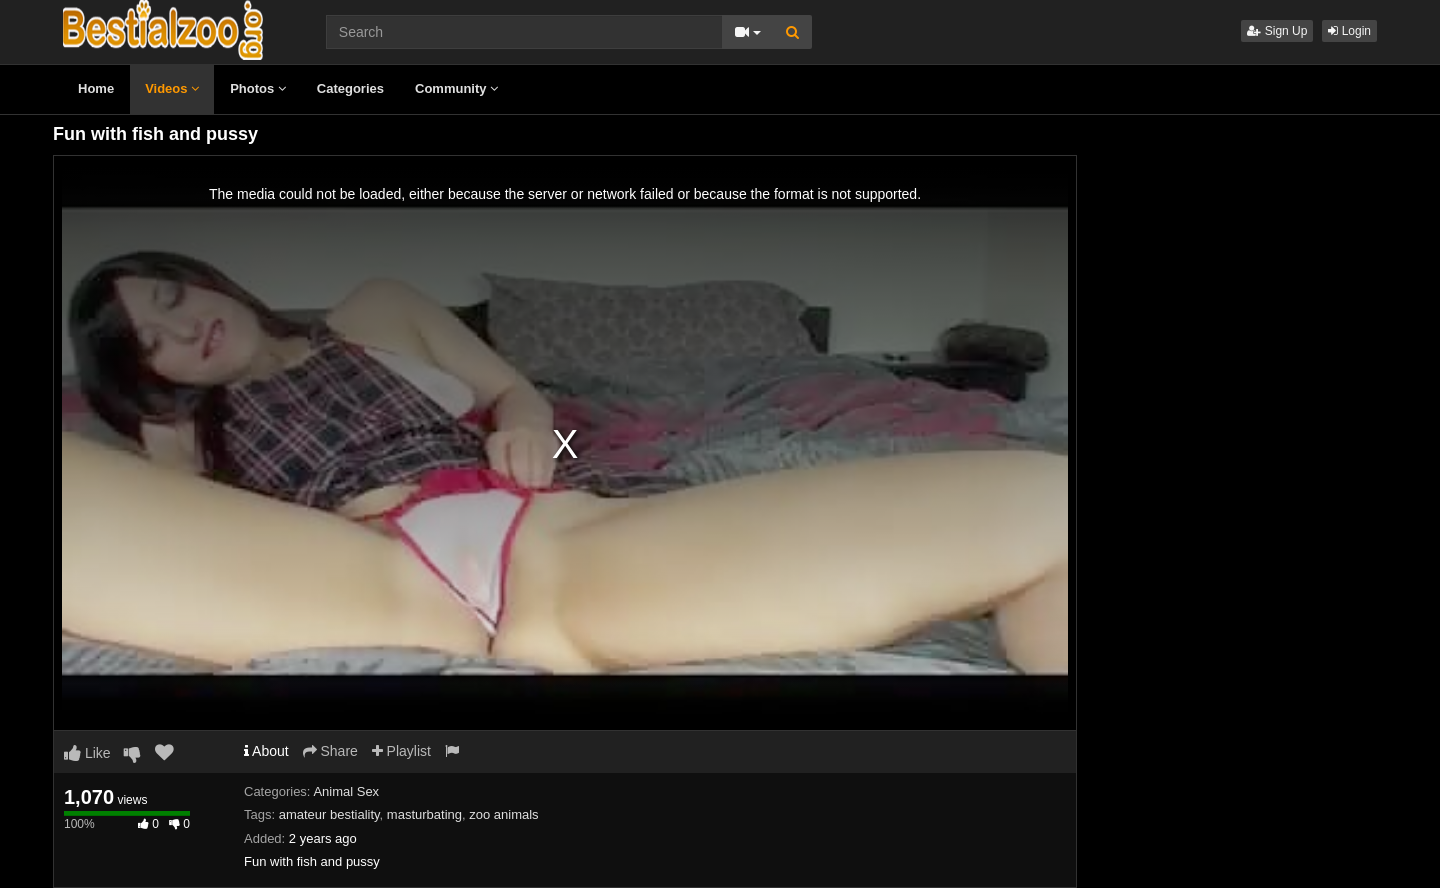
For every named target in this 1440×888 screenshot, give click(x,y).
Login (1349, 31)
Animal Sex (346, 791)
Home (96, 88)
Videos (172, 88)
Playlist (401, 751)
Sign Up (1277, 31)
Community (456, 88)
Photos (258, 88)
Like (87, 753)
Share (330, 751)
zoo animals (503, 814)
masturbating (424, 814)
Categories (350, 88)
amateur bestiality (329, 814)
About (266, 751)
